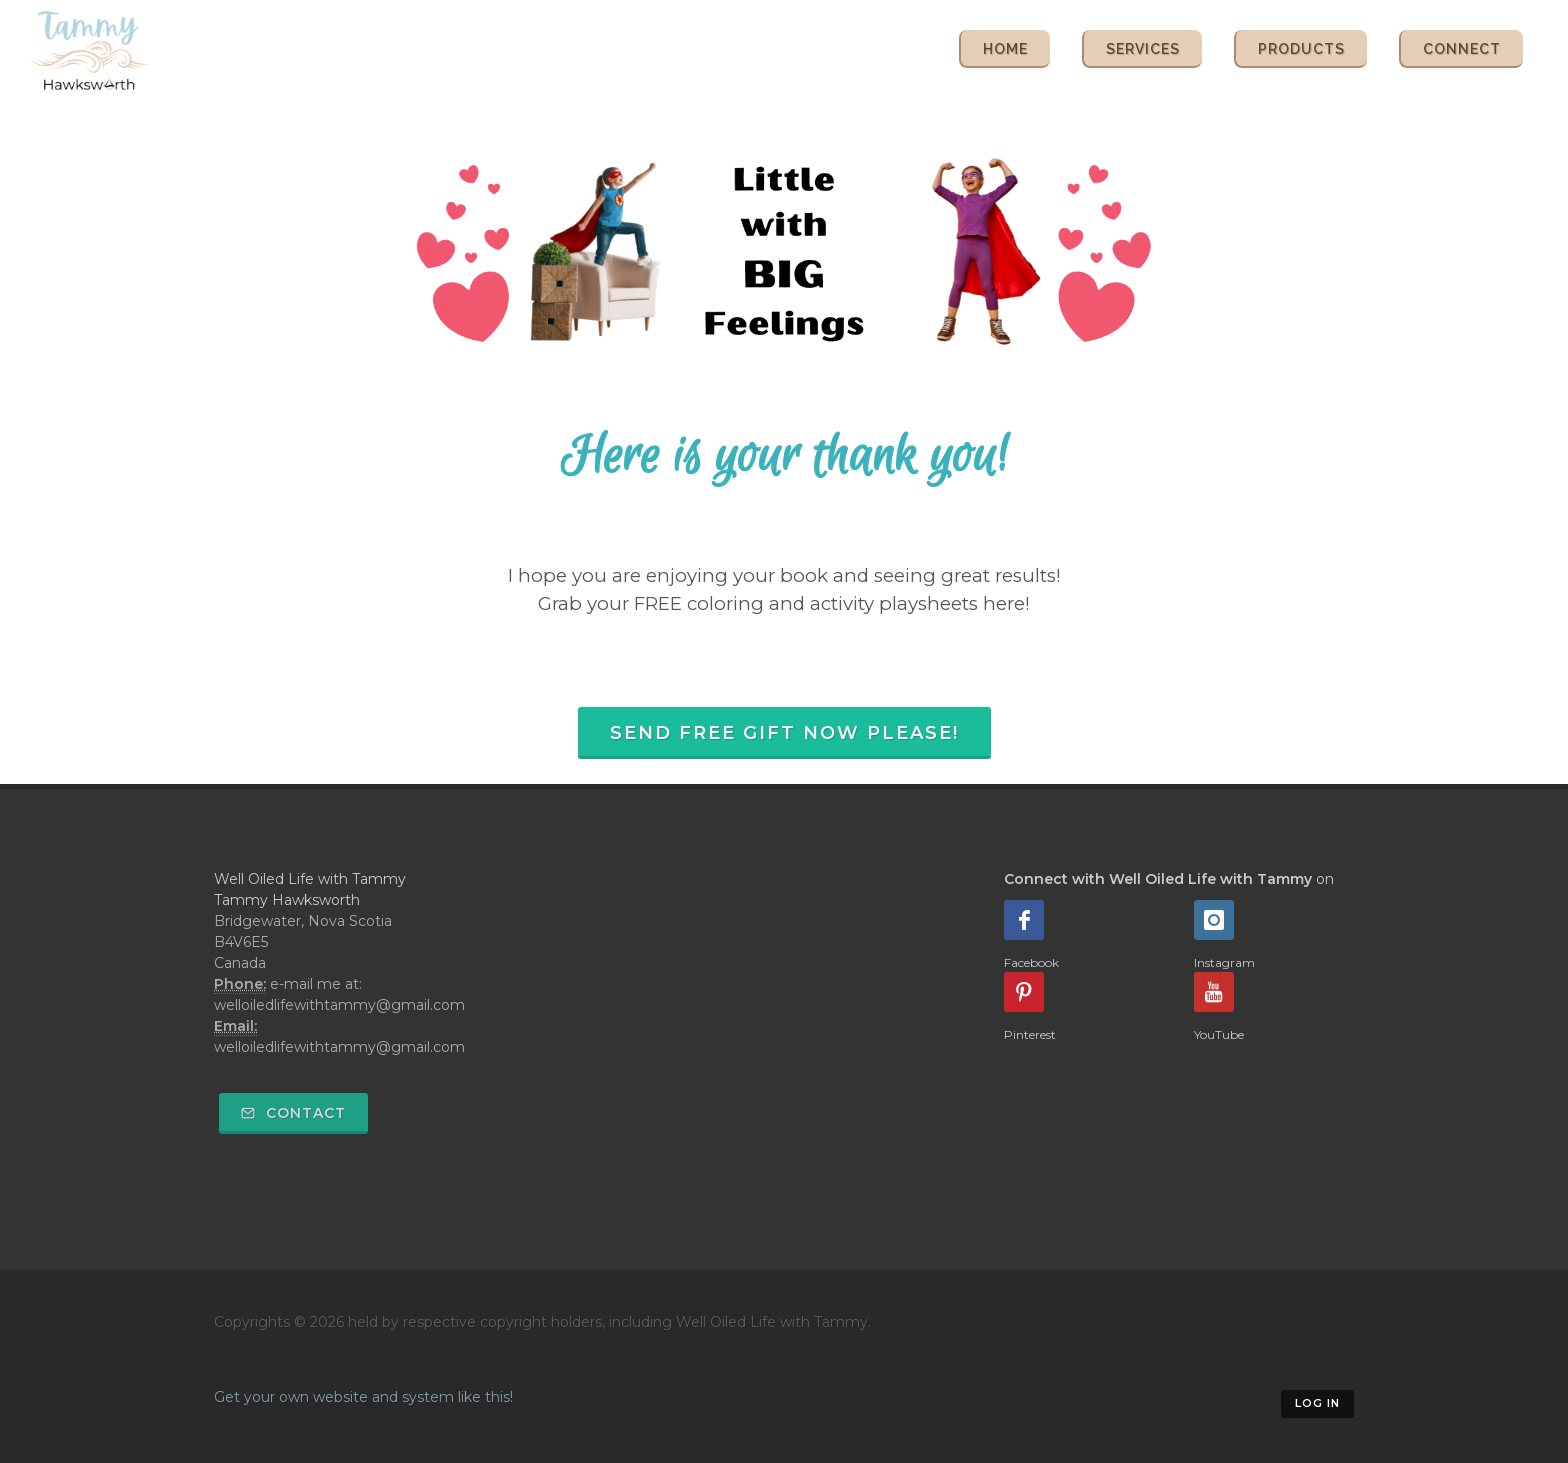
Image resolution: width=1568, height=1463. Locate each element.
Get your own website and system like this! (363, 1397)
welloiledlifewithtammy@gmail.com (339, 1047)
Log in (1317, 1403)
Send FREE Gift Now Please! (784, 733)
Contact (293, 1113)
